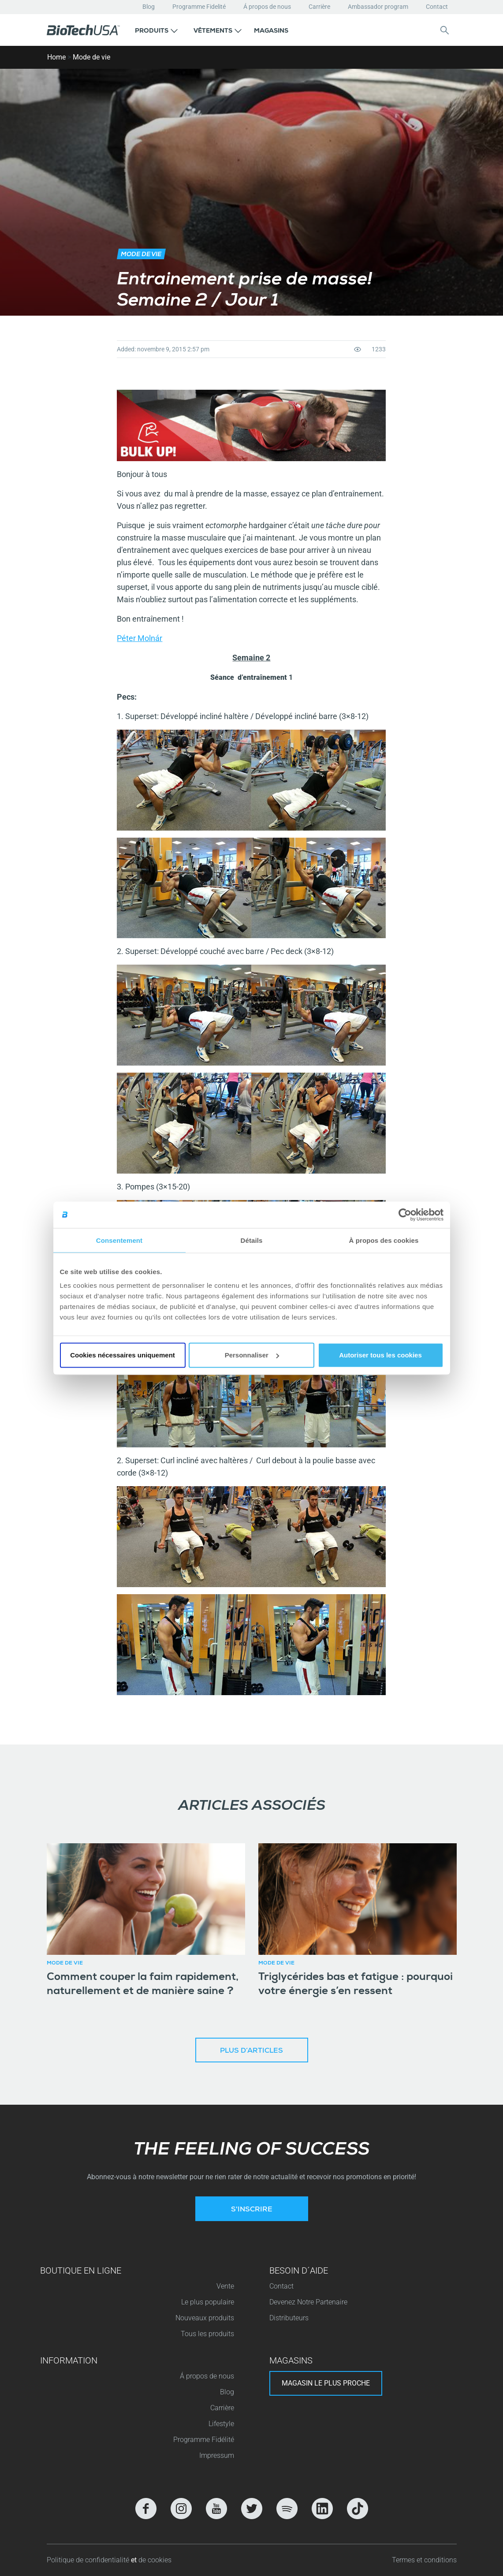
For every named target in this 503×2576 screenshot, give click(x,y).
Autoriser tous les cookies (380, 1355)
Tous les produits (207, 2334)
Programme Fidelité (199, 6)
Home (56, 57)
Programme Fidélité (203, 2439)
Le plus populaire (207, 2302)
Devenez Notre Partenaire (308, 2302)
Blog (148, 6)
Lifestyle (221, 2423)
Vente (225, 2286)
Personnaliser (252, 1355)
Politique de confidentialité (89, 2560)
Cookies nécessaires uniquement (122, 1355)
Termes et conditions (424, 2560)
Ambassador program (378, 6)
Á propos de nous (267, 6)
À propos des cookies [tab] (384, 1240)
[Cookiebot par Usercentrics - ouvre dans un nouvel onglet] (404, 1214)
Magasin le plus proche (326, 2383)
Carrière (319, 6)
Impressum (216, 2455)
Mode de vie (91, 57)
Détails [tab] (252, 1240)
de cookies (154, 2560)
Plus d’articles (251, 2051)
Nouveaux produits (204, 2318)
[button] (156, 30)
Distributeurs (289, 2318)
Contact (437, 6)
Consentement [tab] (119, 1240)
